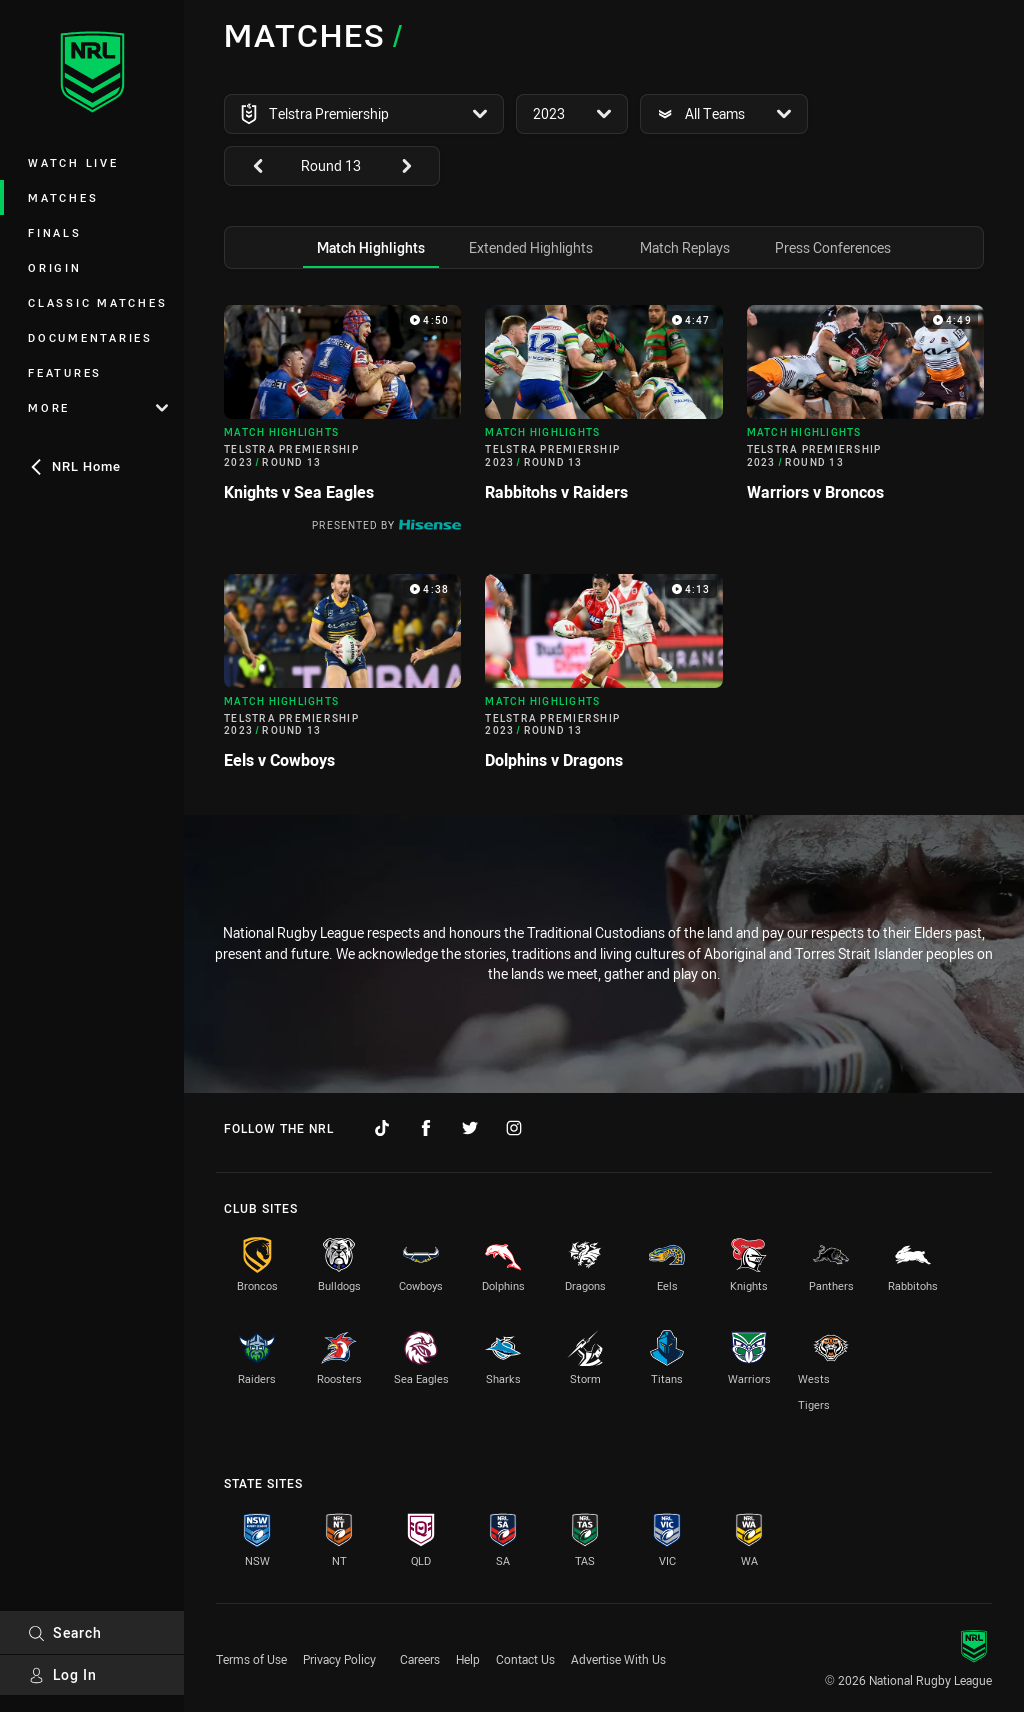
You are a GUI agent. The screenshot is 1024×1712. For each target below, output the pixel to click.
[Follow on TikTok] (382, 1128)
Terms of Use (251, 1659)
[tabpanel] (604, 545)
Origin (55, 267)
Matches (63, 197)
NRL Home (74, 466)
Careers (420, 1659)
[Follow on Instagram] (514, 1128)
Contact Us (525, 1659)
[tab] (371, 247)
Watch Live (73, 162)
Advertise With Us (618, 1659)
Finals (55, 232)
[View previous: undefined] (248, 166)
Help (468, 1659)
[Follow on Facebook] (426, 1128)
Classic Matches (97, 302)
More (98, 407)
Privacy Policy (339, 1659)
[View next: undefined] (416, 166)
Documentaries (90, 337)
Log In (62, 1674)
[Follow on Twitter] (470, 1128)
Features (65, 372)
